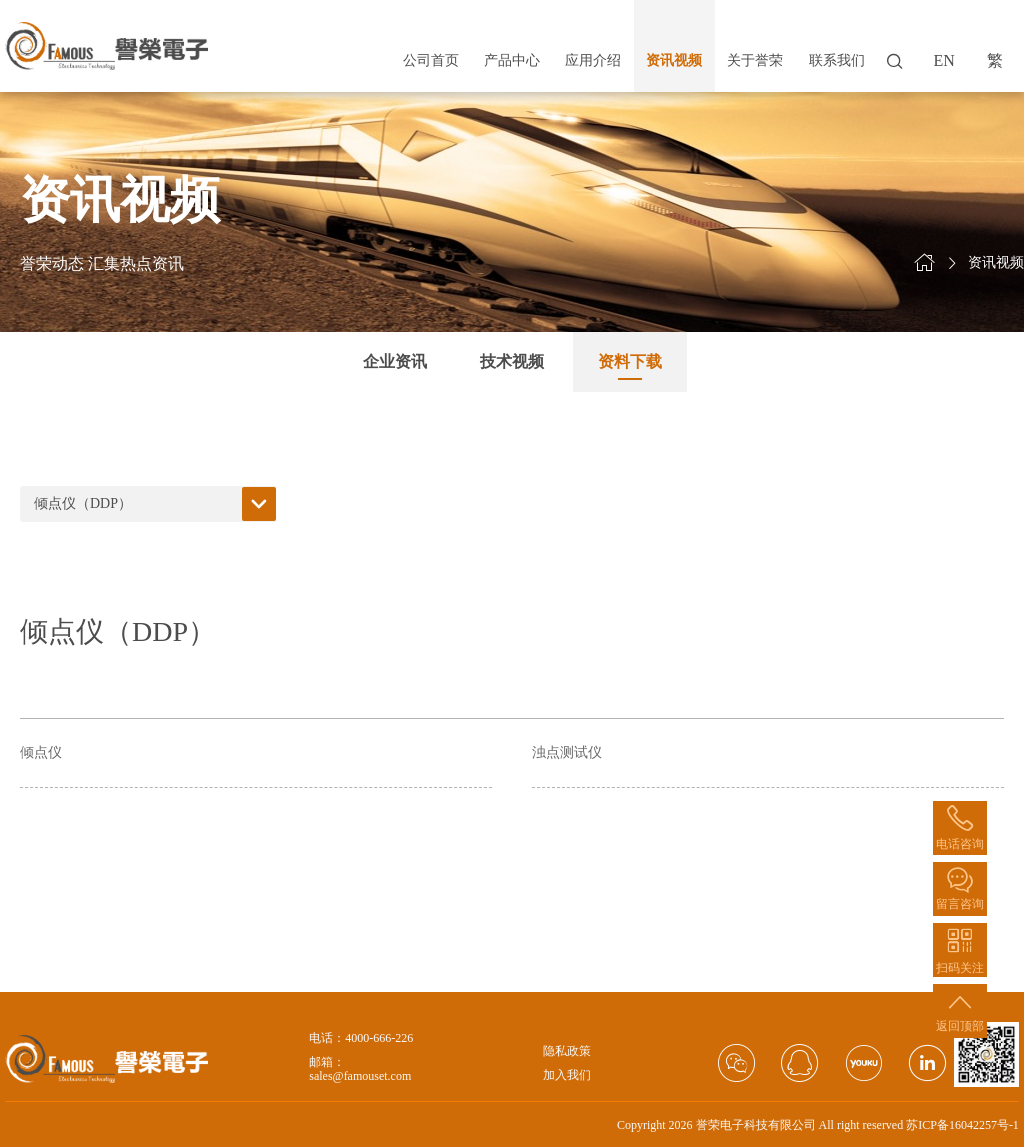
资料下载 (630, 361)
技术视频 (512, 361)
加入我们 (567, 1075)
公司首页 (431, 60)
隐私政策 (567, 1051)
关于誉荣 (755, 60)
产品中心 (512, 60)
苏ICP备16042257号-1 (962, 1125)
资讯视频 (674, 60)
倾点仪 (41, 752)
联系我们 (837, 60)
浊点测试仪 (567, 752)
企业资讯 (395, 361)
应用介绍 (593, 60)
